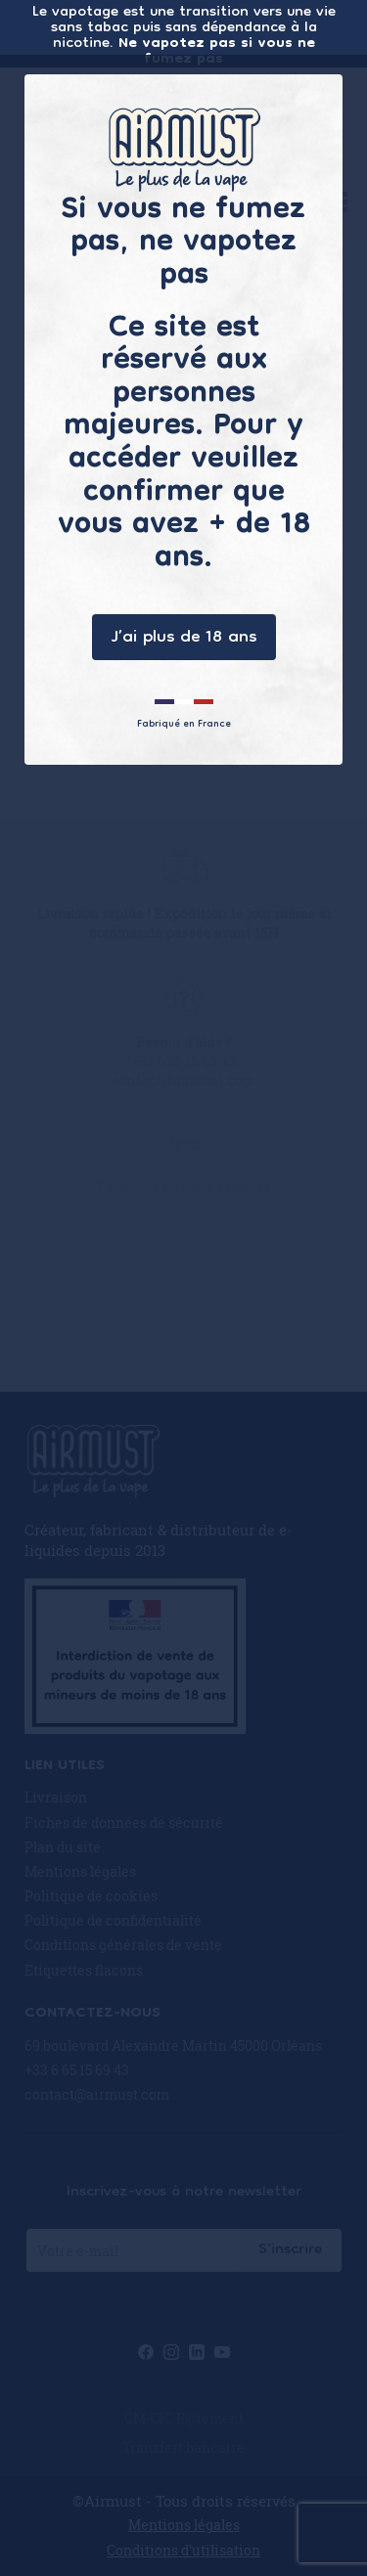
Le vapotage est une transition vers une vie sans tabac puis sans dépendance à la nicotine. (184, 33)
